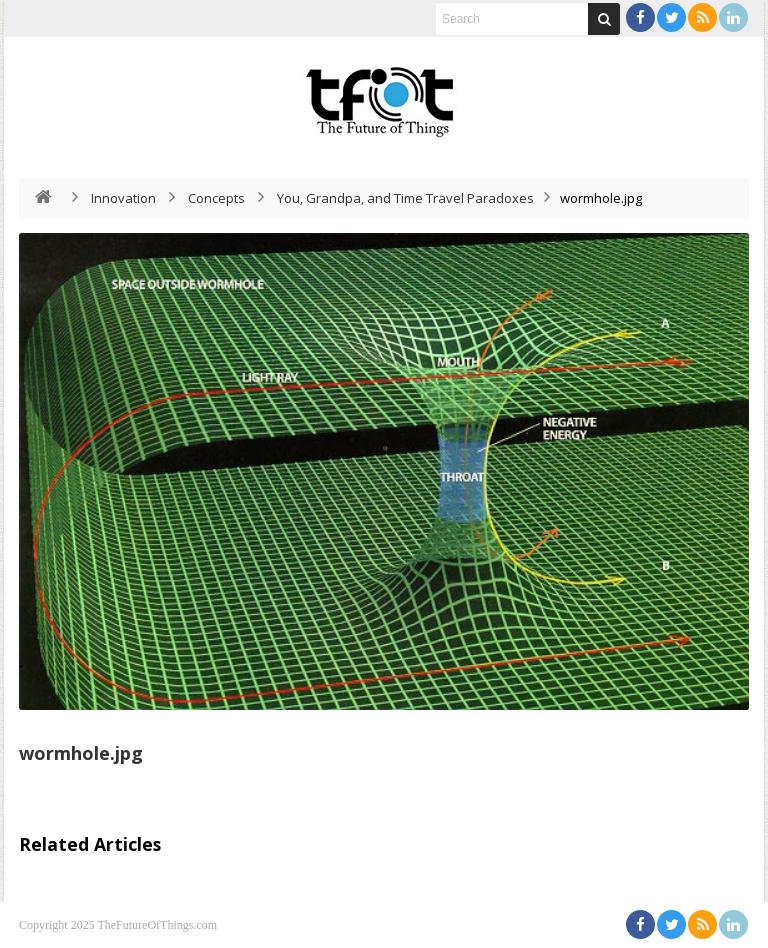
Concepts (216, 198)
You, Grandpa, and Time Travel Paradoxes (405, 198)
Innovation (123, 198)
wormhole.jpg (81, 753)
